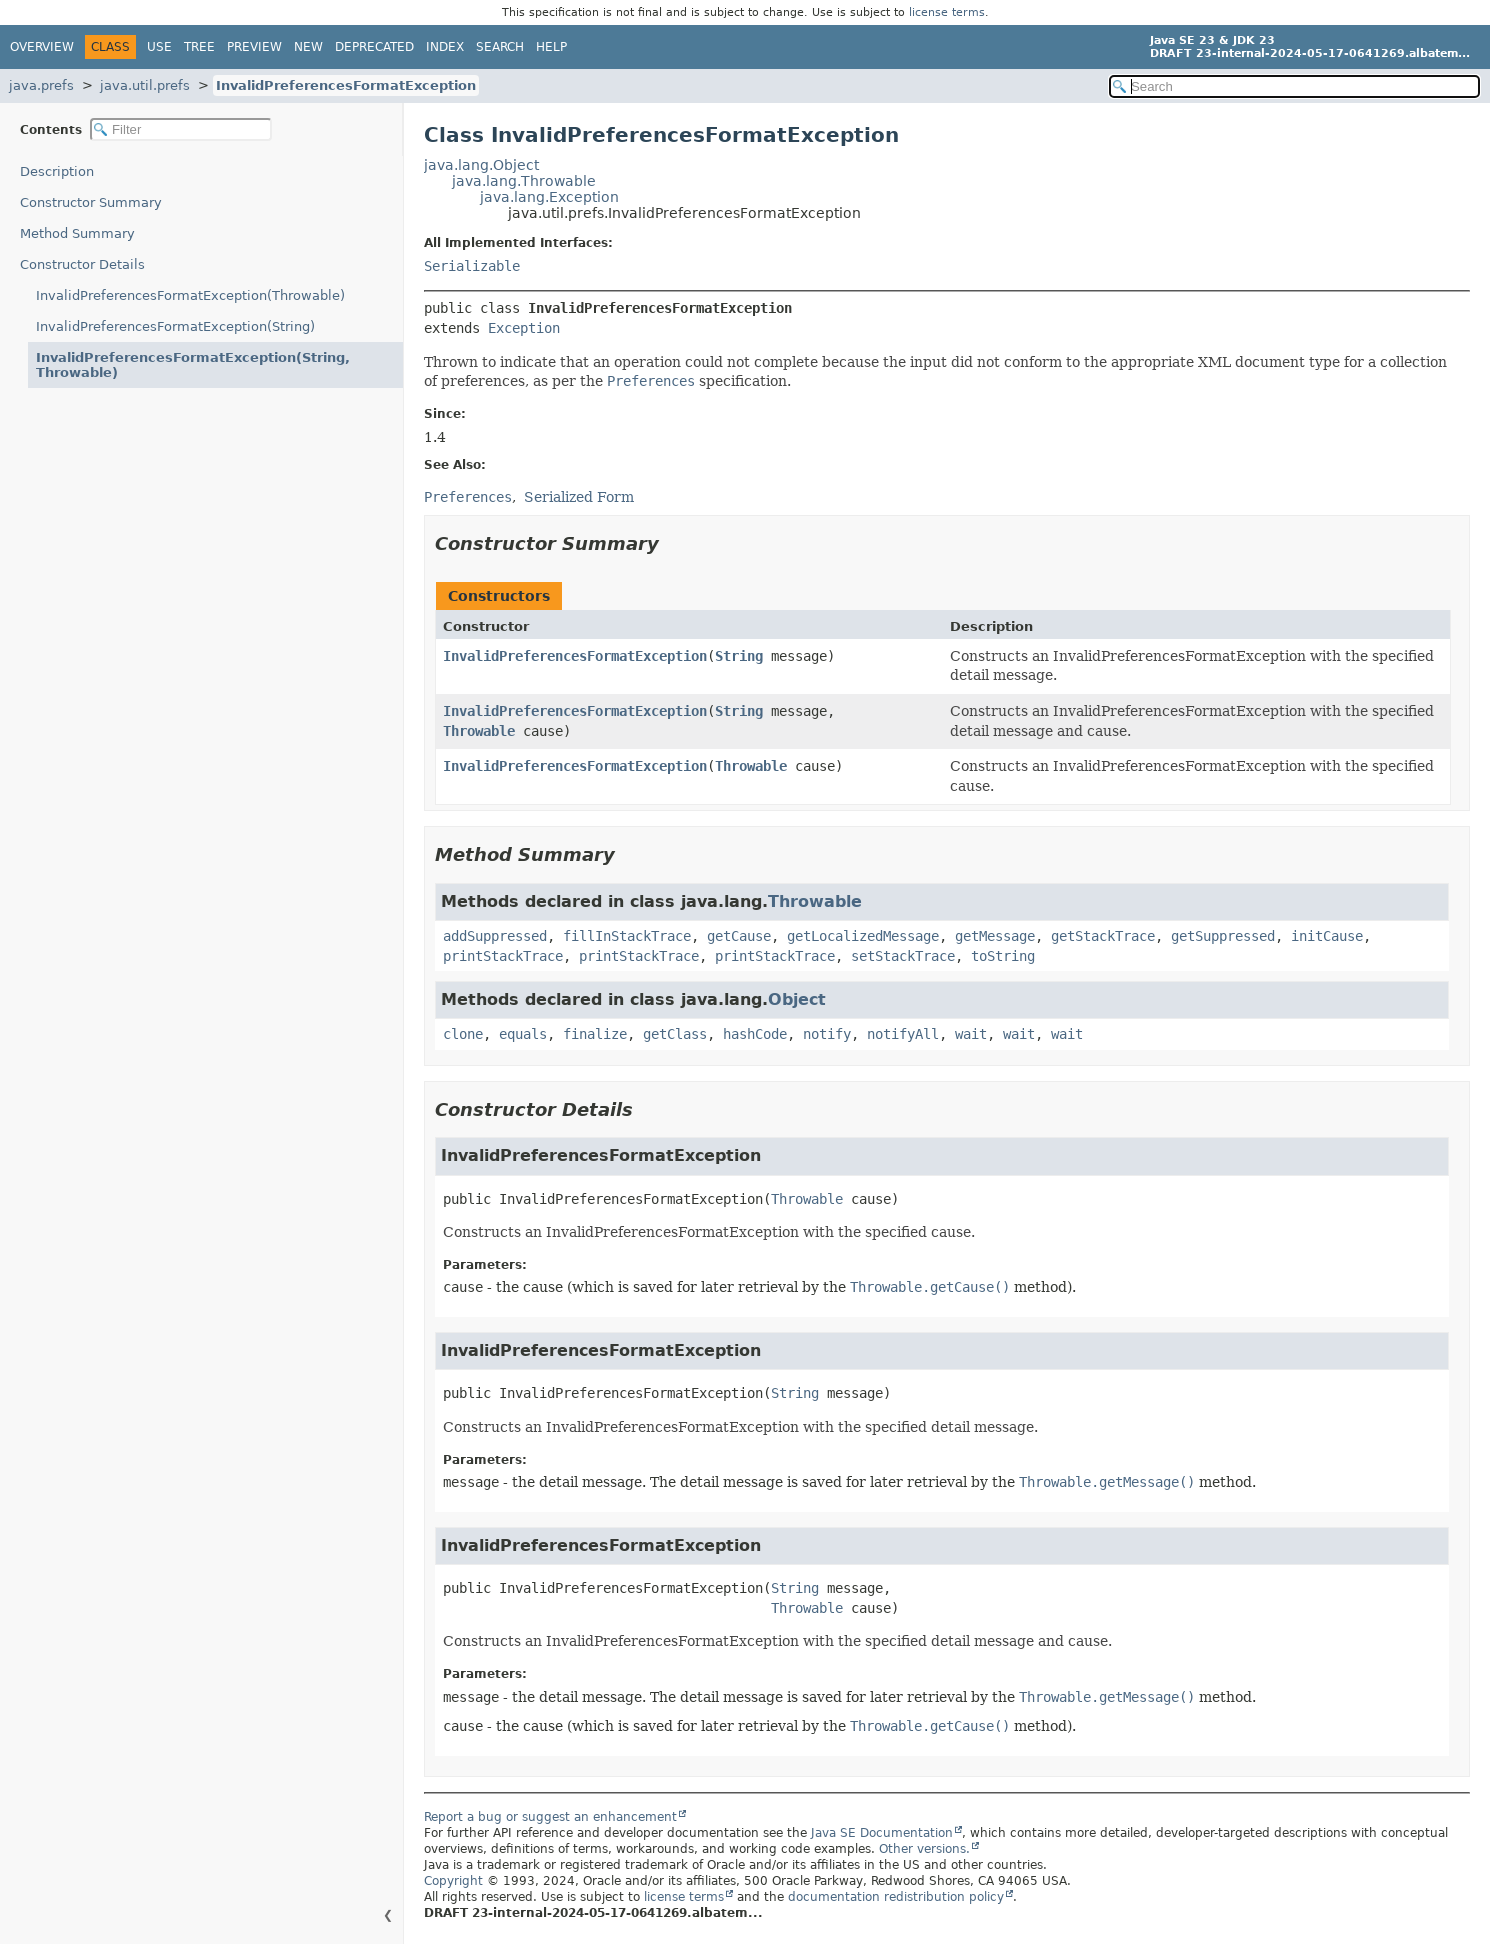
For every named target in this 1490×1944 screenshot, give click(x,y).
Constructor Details (82, 264)
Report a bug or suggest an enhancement (550, 1817)
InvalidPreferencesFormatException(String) (175, 326)
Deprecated (374, 47)
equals (523, 1034)
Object (797, 999)
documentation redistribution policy (896, 1897)
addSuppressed (495, 936)
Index (445, 47)
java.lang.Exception (549, 197)
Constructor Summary (91, 202)
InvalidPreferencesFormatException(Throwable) (190, 295)
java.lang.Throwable (524, 181)
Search (500, 47)
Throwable (479, 731)
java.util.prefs (145, 85)
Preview (254, 47)
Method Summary (77, 233)
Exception (524, 328)
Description (57, 171)
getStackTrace (1103, 936)
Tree (199, 47)
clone (463, 1034)
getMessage (995, 936)
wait (971, 1034)
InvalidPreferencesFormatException (346, 85)
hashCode (755, 1034)
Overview (42, 47)
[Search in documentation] (1294, 86)
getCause (739, 936)
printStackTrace (503, 956)
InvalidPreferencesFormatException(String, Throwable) (193, 365)
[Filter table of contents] (181, 129)
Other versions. (924, 1849)
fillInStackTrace (627, 936)
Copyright (453, 1881)
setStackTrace (903, 956)
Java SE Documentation (882, 1833)
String (739, 656)
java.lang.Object (481, 165)
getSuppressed (1223, 936)
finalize (595, 1034)
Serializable (472, 266)
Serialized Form (579, 497)
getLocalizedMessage (863, 936)
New (308, 47)
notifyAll (903, 1034)
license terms (947, 12)
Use (159, 47)
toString (1003, 956)
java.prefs (41, 85)
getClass (675, 1034)
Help (551, 47)
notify (827, 1034)
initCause (1327, 936)
